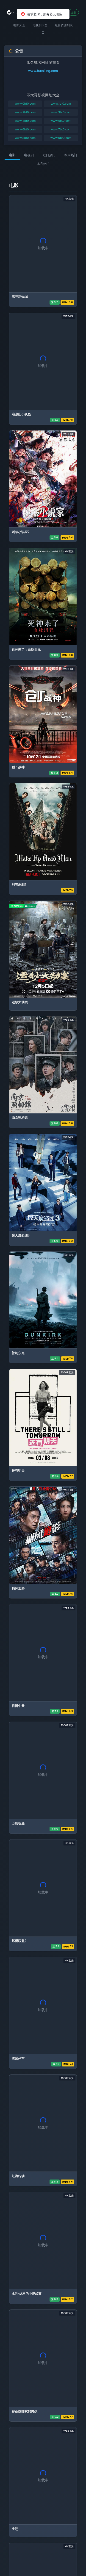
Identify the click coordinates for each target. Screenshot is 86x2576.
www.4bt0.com (25, 120)
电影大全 (19, 25)
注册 (73, 12)
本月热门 (43, 164)
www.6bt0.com (25, 129)
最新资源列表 (64, 25)
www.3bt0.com (60, 112)
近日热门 (49, 155)
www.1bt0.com (61, 103)
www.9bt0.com (61, 138)
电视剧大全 (40, 25)
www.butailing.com (43, 71)
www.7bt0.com (60, 129)
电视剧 (29, 155)
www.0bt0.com (25, 103)
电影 (12, 155)
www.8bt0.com (25, 138)
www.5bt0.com (60, 120)
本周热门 (70, 155)
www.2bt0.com (25, 112)
